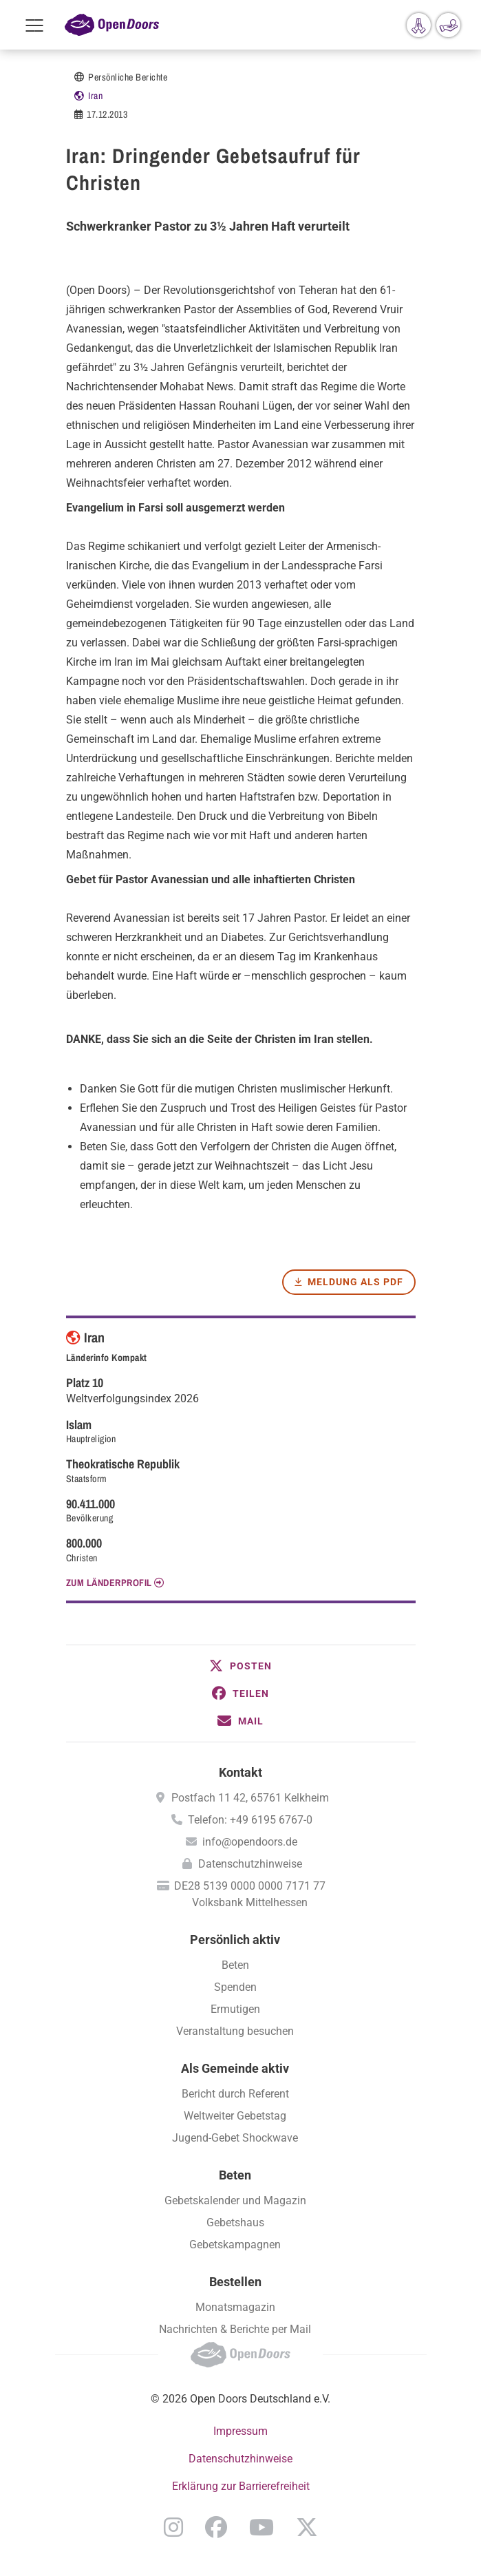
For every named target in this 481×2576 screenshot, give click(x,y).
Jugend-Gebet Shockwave (235, 2137)
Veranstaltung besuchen (235, 2031)
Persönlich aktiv (235, 1939)
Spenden (235, 1987)
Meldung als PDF (355, 1281)
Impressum (240, 2431)
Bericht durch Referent (235, 2093)
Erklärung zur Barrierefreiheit (241, 2486)
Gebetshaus (235, 2222)
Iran (95, 95)
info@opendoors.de (249, 1841)
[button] (241, 1666)
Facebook (216, 2527)
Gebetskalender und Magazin (235, 2200)
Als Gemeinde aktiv (235, 2068)
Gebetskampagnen (235, 2244)
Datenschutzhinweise (250, 1863)
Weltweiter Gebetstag (235, 2115)
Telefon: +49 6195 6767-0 (250, 1819)
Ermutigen (235, 2009)
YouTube (261, 2527)
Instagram (173, 2527)
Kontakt (240, 1772)
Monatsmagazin (235, 2307)
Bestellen (235, 2281)
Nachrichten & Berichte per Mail (235, 2329)
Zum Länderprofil (109, 1582)
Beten (235, 1965)
